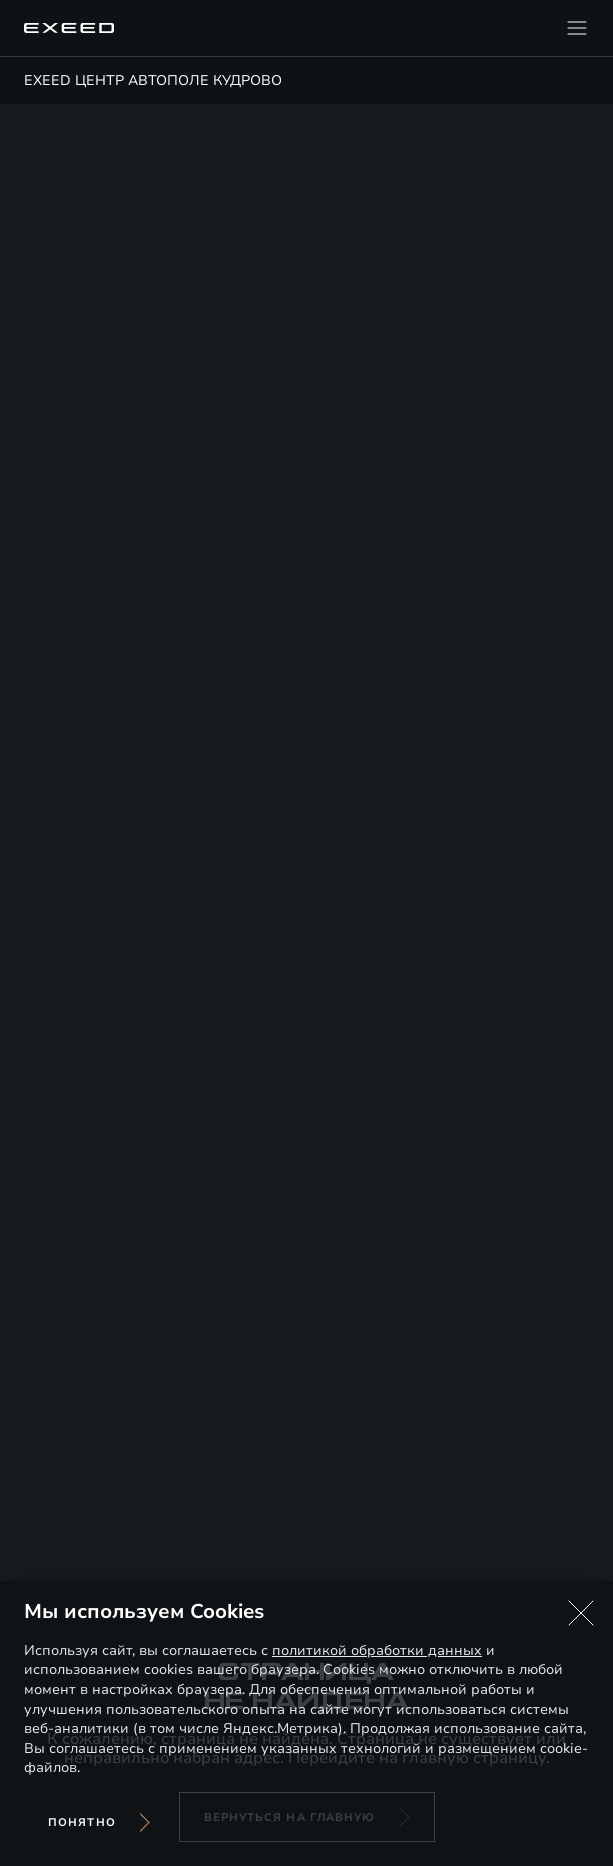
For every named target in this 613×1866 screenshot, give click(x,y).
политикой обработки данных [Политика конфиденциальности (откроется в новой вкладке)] (377, 1650)
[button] (581, 1613)
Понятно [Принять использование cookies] (82, 1822)
